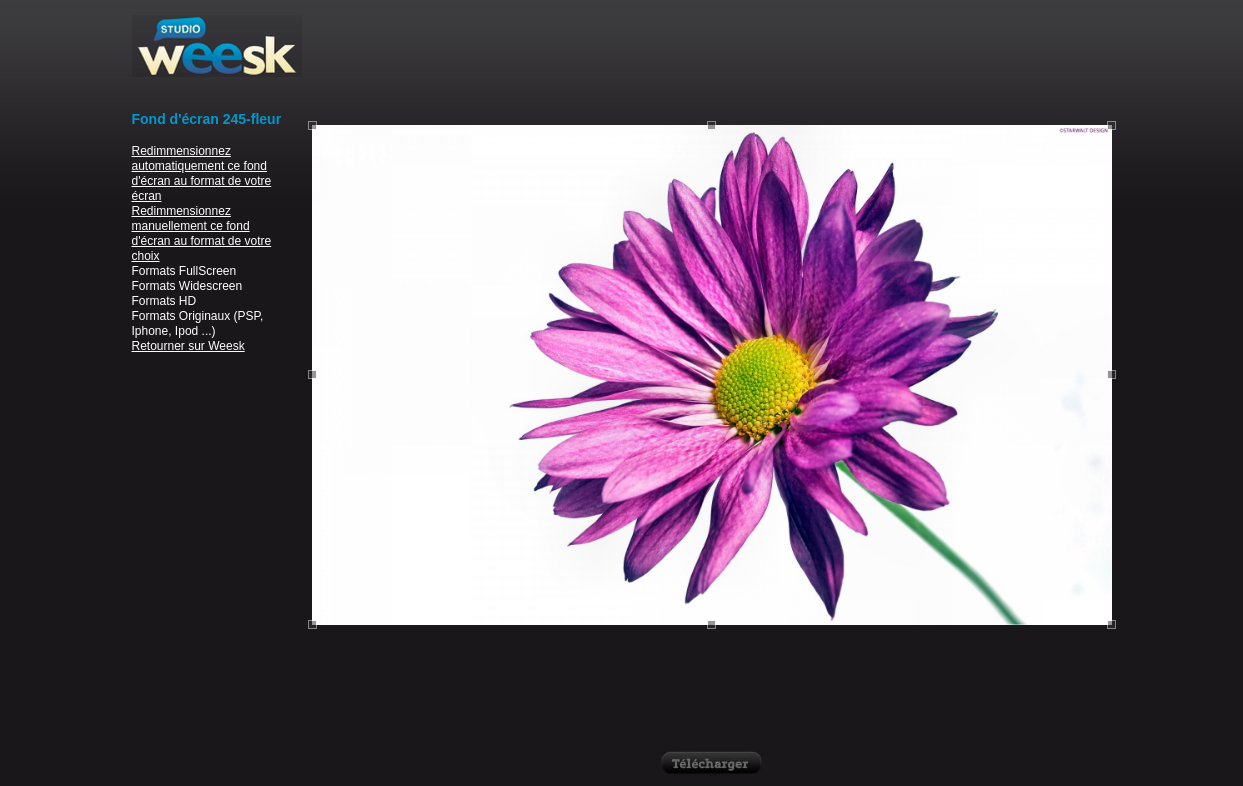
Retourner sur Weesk (188, 346)
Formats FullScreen (184, 271)
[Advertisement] (712, 60)
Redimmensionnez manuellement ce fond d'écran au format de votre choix (202, 233)
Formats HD (164, 301)
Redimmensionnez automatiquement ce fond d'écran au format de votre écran (202, 173)
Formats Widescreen (187, 286)
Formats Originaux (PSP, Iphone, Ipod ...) (198, 323)
